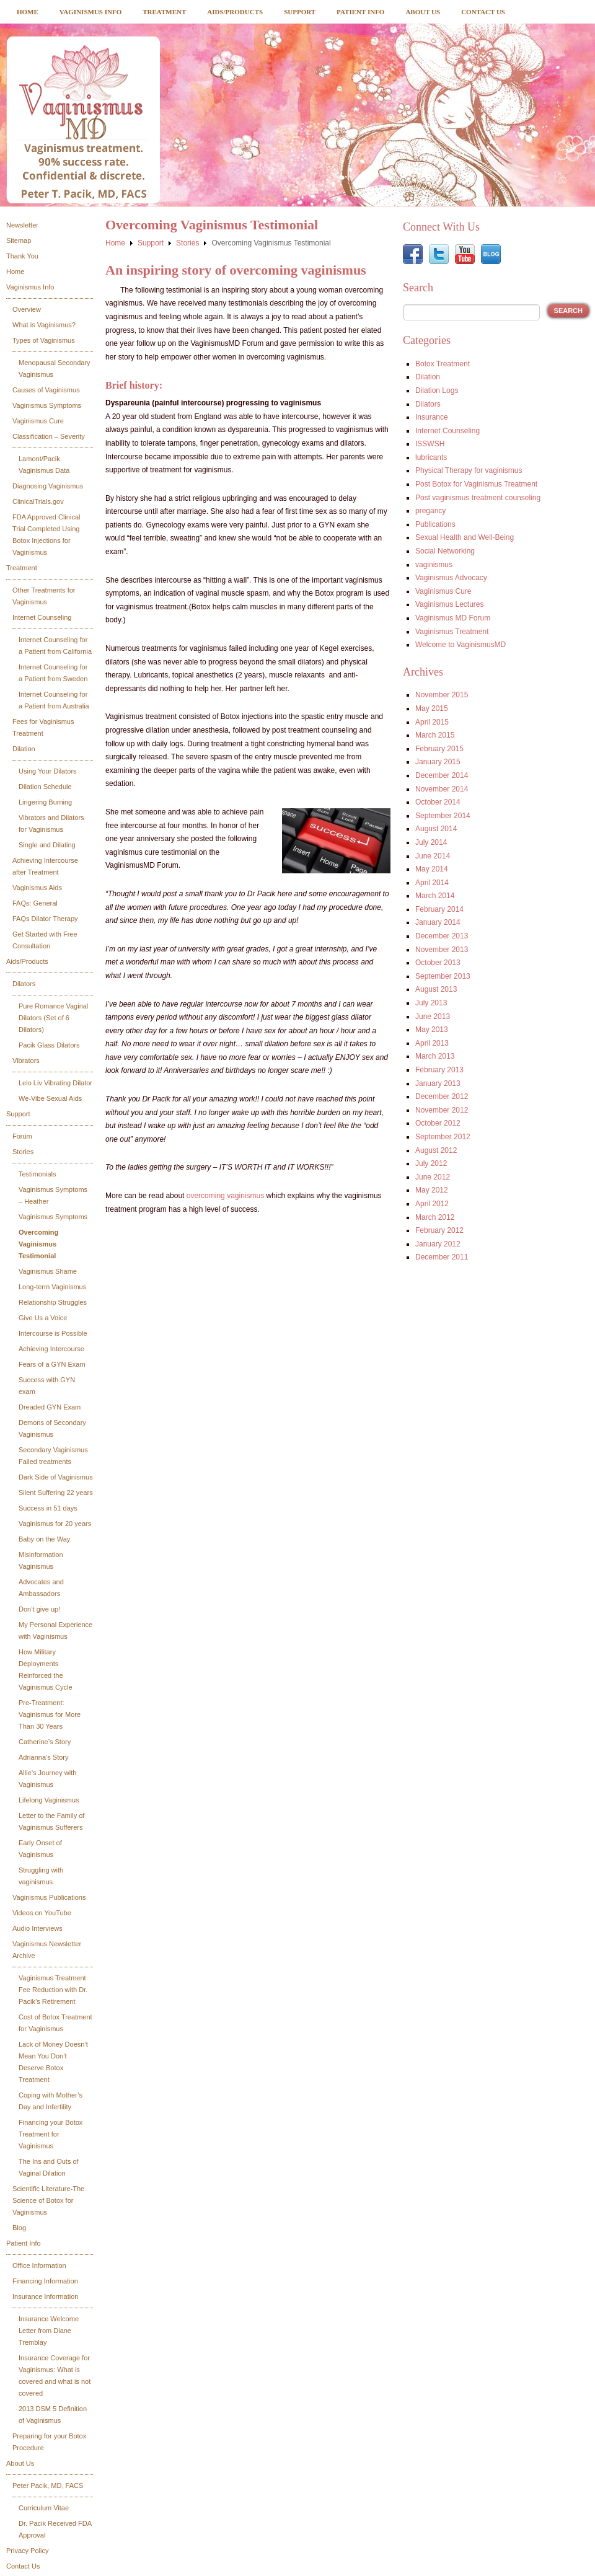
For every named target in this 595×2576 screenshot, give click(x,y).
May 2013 (431, 1029)
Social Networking (445, 551)
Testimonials (37, 1174)
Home (27, 11)
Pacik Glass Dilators (49, 1045)
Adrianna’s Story (44, 1757)
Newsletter (22, 225)
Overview (26, 309)
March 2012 (434, 1217)
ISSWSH (429, 443)
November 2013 (441, 949)
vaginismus (433, 564)
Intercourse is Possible (53, 1333)
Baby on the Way (44, 1539)
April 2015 (432, 722)
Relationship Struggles (53, 1302)
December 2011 (441, 1257)
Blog (19, 2227)
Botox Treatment (442, 363)
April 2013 (432, 1043)
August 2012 (436, 1150)
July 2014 (431, 842)
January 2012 (438, 1244)
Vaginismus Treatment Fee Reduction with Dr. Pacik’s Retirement (53, 1989)
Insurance (431, 417)
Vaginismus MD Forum (452, 618)
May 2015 (431, 708)
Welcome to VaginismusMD (460, 644)
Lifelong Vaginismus (49, 1800)
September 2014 (442, 815)
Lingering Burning (45, 802)
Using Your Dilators (48, 771)
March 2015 (434, 735)
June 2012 (432, 1177)
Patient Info (360, 11)
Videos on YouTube (41, 1913)
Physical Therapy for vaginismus (468, 470)
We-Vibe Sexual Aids (50, 1098)
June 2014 (432, 856)
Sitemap (18, 240)
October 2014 (438, 802)
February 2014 (439, 909)
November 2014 (441, 789)
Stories (22, 1151)
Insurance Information (45, 2296)
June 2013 (432, 1016)
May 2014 (431, 869)
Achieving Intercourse (51, 1348)
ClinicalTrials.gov (38, 501)
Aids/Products (235, 11)
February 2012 (439, 1230)
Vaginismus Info (90, 11)
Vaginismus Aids (37, 887)
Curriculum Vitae (44, 2508)
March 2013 (434, 1056)
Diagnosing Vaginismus (47, 486)
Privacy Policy (27, 2550)
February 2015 (439, 748)
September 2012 (442, 1136)
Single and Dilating (47, 845)
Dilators (23, 983)
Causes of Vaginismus (46, 390)
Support (299, 11)
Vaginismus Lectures (449, 604)
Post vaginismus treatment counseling (477, 497)
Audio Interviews (37, 1928)
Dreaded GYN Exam (50, 1407)
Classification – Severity (48, 436)
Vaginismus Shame (48, 1271)
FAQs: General (35, 903)
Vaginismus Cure (38, 421)
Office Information (39, 2265)
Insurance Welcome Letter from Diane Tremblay (49, 2330)
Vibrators (26, 1060)
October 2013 (438, 962)
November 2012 (441, 1110)
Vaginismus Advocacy (451, 577)
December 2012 (441, 1096)
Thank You (22, 256)
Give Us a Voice (43, 1317)
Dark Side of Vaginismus (56, 1477)
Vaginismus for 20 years (55, 1523)
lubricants (431, 457)
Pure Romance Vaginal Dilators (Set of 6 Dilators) (53, 1017)
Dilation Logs (436, 390)
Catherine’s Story (45, 1741)
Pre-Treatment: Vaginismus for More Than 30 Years (50, 1714)
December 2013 (441, 936)
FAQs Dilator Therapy (45, 918)
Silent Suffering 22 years (56, 1492)
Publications (435, 524)
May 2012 (431, 1190)
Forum (22, 1136)
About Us (422, 11)
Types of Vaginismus (43, 340)
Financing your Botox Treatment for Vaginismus (50, 2134)
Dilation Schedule (45, 786)
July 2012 (431, 1163)
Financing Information (45, 2281)
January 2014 (438, 922)
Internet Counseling (41, 617)
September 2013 (442, 976)
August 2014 (436, 828)
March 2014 (434, 895)
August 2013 (436, 989)
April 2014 (432, 882)
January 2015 (438, 761)
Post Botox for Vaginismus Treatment (476, 484)
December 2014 (441, 775)
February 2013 (439, 1069)
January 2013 (438, 1083)
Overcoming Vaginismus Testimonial (38, 1243)
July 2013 (431, 1003)
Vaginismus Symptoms (46, 405)
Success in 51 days (48, 1508)
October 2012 (438, 1123)
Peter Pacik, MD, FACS (47, 2485)
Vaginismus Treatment (452, 631)
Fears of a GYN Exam (52, 1364)
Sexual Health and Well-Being (464, 537)
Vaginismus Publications (49, 1897)
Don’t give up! (39, 1609)
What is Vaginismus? (44, 325)
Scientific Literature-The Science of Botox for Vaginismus (48, 2200)
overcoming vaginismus (225, 1195)
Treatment (164, 11)
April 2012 (432, 1203)
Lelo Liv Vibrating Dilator (55, 1083)
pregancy (430, 510)
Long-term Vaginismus (52, 1286)
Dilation (23, 748)
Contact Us (483, 11)
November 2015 (441, 694)
